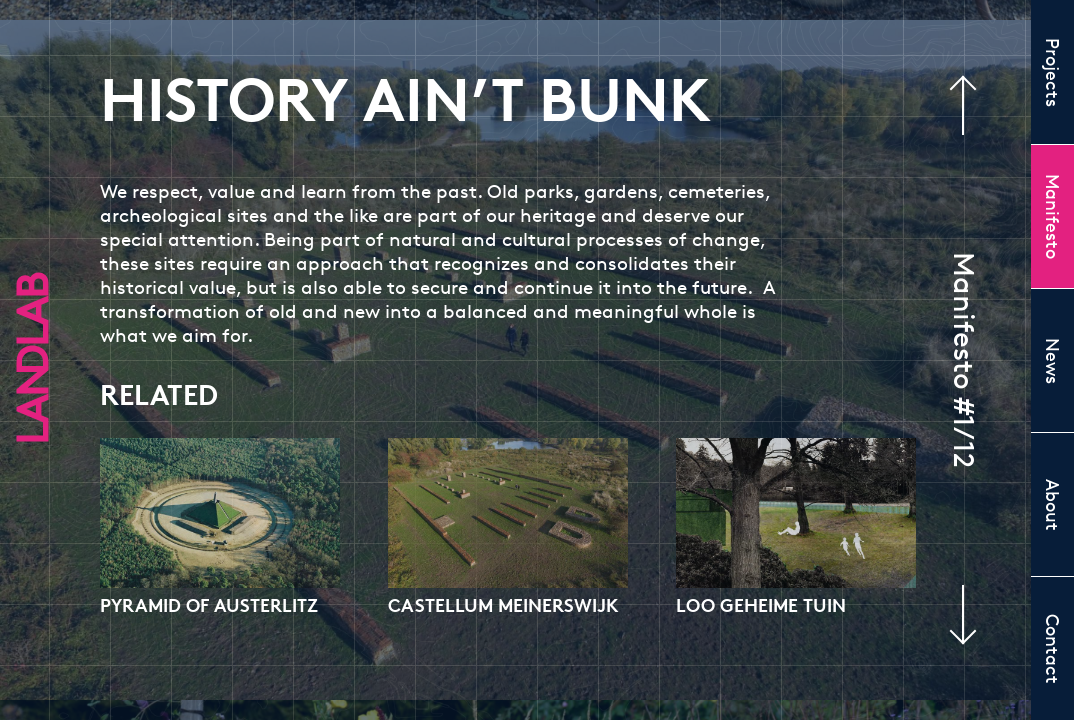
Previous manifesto (974, 105)
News (1053, 361)
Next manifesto (952, 615)
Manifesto (1053, 216)
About (1053, 505)
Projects (1053, 72)
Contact (1053, 649)
